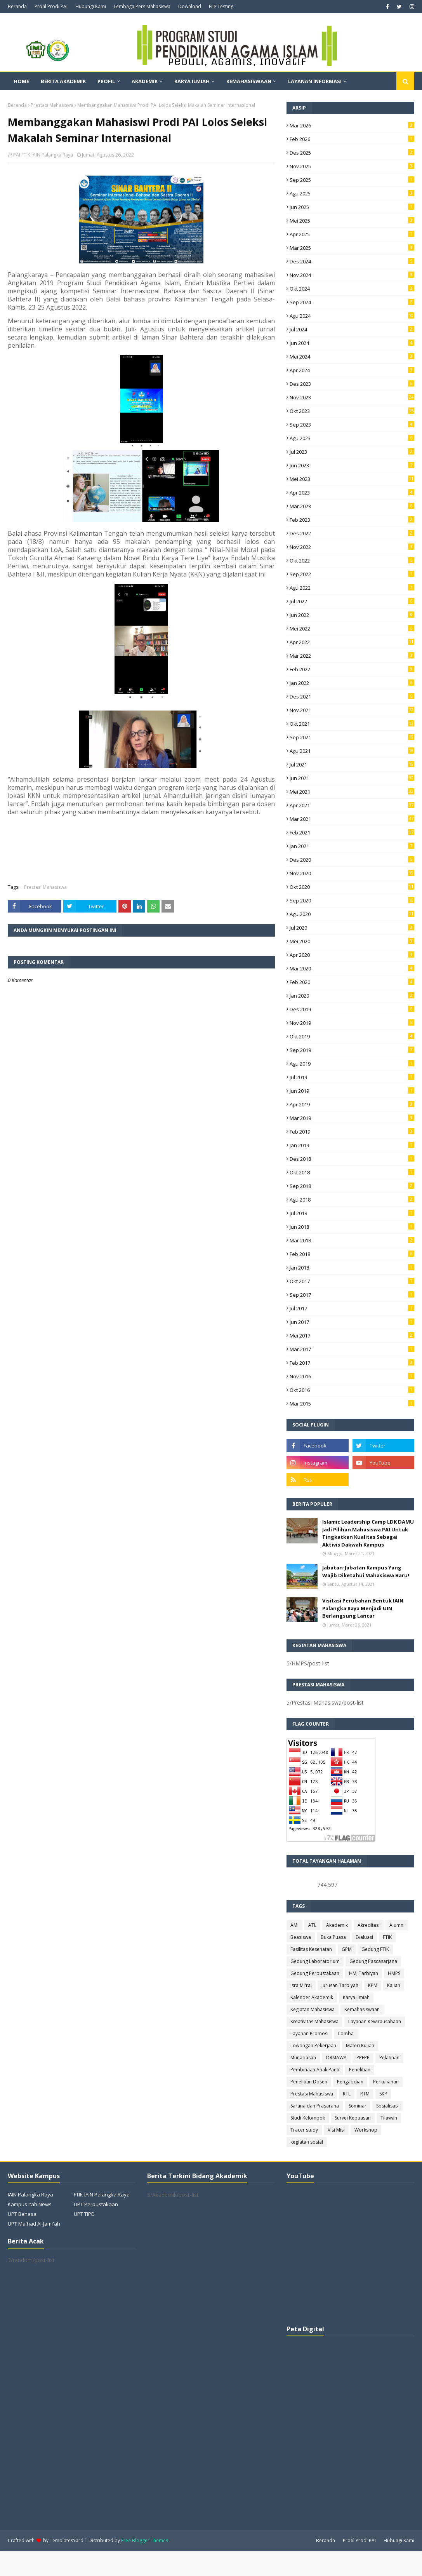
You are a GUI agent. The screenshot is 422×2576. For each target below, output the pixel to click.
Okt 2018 (352, 1172)
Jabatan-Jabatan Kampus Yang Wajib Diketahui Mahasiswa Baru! (365, 1571)
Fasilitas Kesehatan (311, 1949)
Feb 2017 (352, 1362)
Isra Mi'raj (301, 1985)
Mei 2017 (352, 1335)
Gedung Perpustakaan (314, 1973)
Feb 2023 (352, 519)
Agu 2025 (352, 193)
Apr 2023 (352, 492)
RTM (365, 2093)
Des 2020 (352, 859)
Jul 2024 (352, 329)
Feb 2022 (352, 669)
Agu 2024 (352, 315)
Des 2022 (352, 533)
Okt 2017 (352, 1281)
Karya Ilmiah (356, 1997)
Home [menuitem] (21, 81)
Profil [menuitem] (106, 81)
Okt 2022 (352, 560)
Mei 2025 (352, 220)
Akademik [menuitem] (145, 81)
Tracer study (304, 2130)
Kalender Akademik (311, 1997)
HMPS (394, 1973)
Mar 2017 (352, 1349)
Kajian (393, 1985)
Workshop (365, 2130)
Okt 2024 (352, 288)
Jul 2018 (352, 1213)
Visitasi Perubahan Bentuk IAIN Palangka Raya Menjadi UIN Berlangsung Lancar (362, 1608)
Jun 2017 (352, 1321)
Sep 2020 (352, 900)
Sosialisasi (387, 2105)
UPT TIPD (84, 2213)
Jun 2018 (352, 1226)
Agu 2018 (352, 1199)
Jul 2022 (352, 601)
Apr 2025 (352, 234)
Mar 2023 (352, 506)
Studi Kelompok (307, 2117)
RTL (347, 2093)
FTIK (387, 1937)
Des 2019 (352, 1009)
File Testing (221, 6)
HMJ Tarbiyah (363, 1973)
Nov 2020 (352, 873)
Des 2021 (352, 696)
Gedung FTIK (375, 1949)
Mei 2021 (352, 791)
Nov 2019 (352, 1022)
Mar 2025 (352, 247)
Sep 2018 (352, 1186)
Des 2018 (352, 1158)
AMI (294, 1925)
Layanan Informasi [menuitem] (315, 81)
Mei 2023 (352, 478)
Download (189, 6)
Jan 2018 (352, 1267)
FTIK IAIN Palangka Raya (102, 2194)
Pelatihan (389, 2057)
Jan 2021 (352, 846)
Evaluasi (364, 1937)
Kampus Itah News (30, 2204)
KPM (372, 1985)
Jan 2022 (352, 682)
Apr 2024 (352, 370)
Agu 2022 (352, 587)
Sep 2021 (352, 737)
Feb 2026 (352, 139)
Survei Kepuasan (353, 2117)
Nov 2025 (352, 166)
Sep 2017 (352, 1294)
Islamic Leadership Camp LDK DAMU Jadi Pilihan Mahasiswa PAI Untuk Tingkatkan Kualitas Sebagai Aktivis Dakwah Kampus (368, 1533)
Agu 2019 (352, 1063)
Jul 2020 (352, 927)
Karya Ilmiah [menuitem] (192, 81)
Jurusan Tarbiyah (339, 1985)
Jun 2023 (352, 465)
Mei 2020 (352, 941)
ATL (312, 1925)
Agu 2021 (352, 750)
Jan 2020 (352, 995)
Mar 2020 (352, 968)
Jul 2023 (352, 451)
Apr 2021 (352, 805)
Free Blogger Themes (144, 2540)
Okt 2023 (352, 411)
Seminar (357, 2105)
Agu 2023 (352, 438)
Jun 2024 (352, 343)
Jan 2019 (352, 1145)
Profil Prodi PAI (51, 6)
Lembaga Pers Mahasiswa (142, 6)
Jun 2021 (352, 778)
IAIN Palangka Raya (30, 2194)
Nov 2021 (352, 710)
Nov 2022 (352, 546)
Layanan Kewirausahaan (374, 2021)
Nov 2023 (352, 397)
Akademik (337, 1925)
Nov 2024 (352, 275)
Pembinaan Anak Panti (314, 2069)
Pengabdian (350, 2081)
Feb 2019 (352, 1131)
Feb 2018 (352, 1254)
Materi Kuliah (360, 2045)
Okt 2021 (352, 723)
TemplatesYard (66, 2540)
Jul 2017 (352, 1308)
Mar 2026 (352, 125)
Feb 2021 (352, 832)
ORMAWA (336, 2057)
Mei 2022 (352, 628)
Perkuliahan (386, 2081)
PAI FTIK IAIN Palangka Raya (43, 155)
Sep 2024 (352, 302)
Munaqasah (303, 2057)
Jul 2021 (352, 764)
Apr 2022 (352, 642)
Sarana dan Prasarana (314, 2105)
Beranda (17, 6)
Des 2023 (352, 383)
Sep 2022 (352, 574)
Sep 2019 (352, 1050)
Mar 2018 (352, 1240)
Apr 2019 (352, 1104)
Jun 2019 (352, 1090)
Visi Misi (336, 2130)
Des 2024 (352, 261)
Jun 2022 (352, 614)
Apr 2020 (352, 954)
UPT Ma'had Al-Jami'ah (34, 2223)
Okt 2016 (352, 1389)
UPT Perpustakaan (96, 2204)
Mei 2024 (352, 356)
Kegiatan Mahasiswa (312, 2009)
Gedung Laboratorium (315, 1961)
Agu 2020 (352, 914)
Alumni (397, 1925)
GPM (347, 1949)
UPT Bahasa (22, 2213)
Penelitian (359, 2069)
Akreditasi (369, 1925)
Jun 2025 (352, 207)
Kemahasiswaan (362, 2009)
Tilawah (388, 2117)
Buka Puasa (333, 1937)
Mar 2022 (352, 655)
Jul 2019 (352, 1077)
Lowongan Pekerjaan (313, 2045)
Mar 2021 (352, 818)
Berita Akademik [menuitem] (63, 81)
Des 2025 (352, 152)
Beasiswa (300, 1937)
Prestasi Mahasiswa (52, 105)
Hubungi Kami (90, 6)
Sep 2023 (352, 424)
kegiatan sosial (306, 2142)
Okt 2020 (352, 886)
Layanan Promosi (309, 2033)
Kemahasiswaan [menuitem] (248, 81)
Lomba (346, 2033)
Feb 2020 (352, 982)
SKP (383, 2093)
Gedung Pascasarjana (373, 1961)
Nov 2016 (352, 1376)
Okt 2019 (352, 1036)
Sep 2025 (352, 179)
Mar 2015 (352, 1403)
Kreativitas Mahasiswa (314, 2021)
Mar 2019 (352, 1118)
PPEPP (363, 2057)
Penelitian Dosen (308, 2081)
